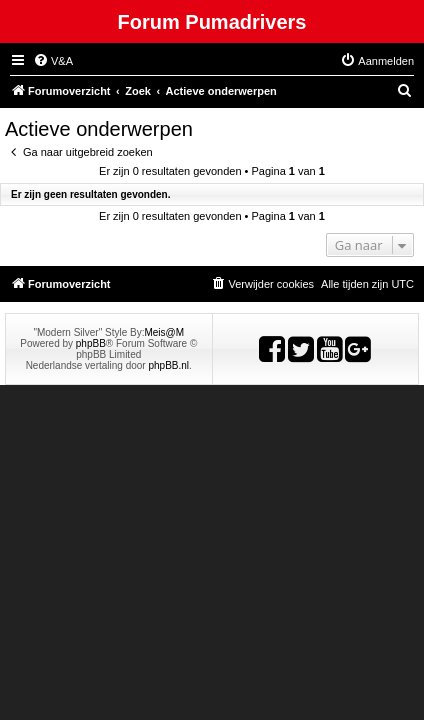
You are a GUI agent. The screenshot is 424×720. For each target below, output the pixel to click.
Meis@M (164, 332)
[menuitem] (53, 61)
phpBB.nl (168, 365)
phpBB (91, 343)
